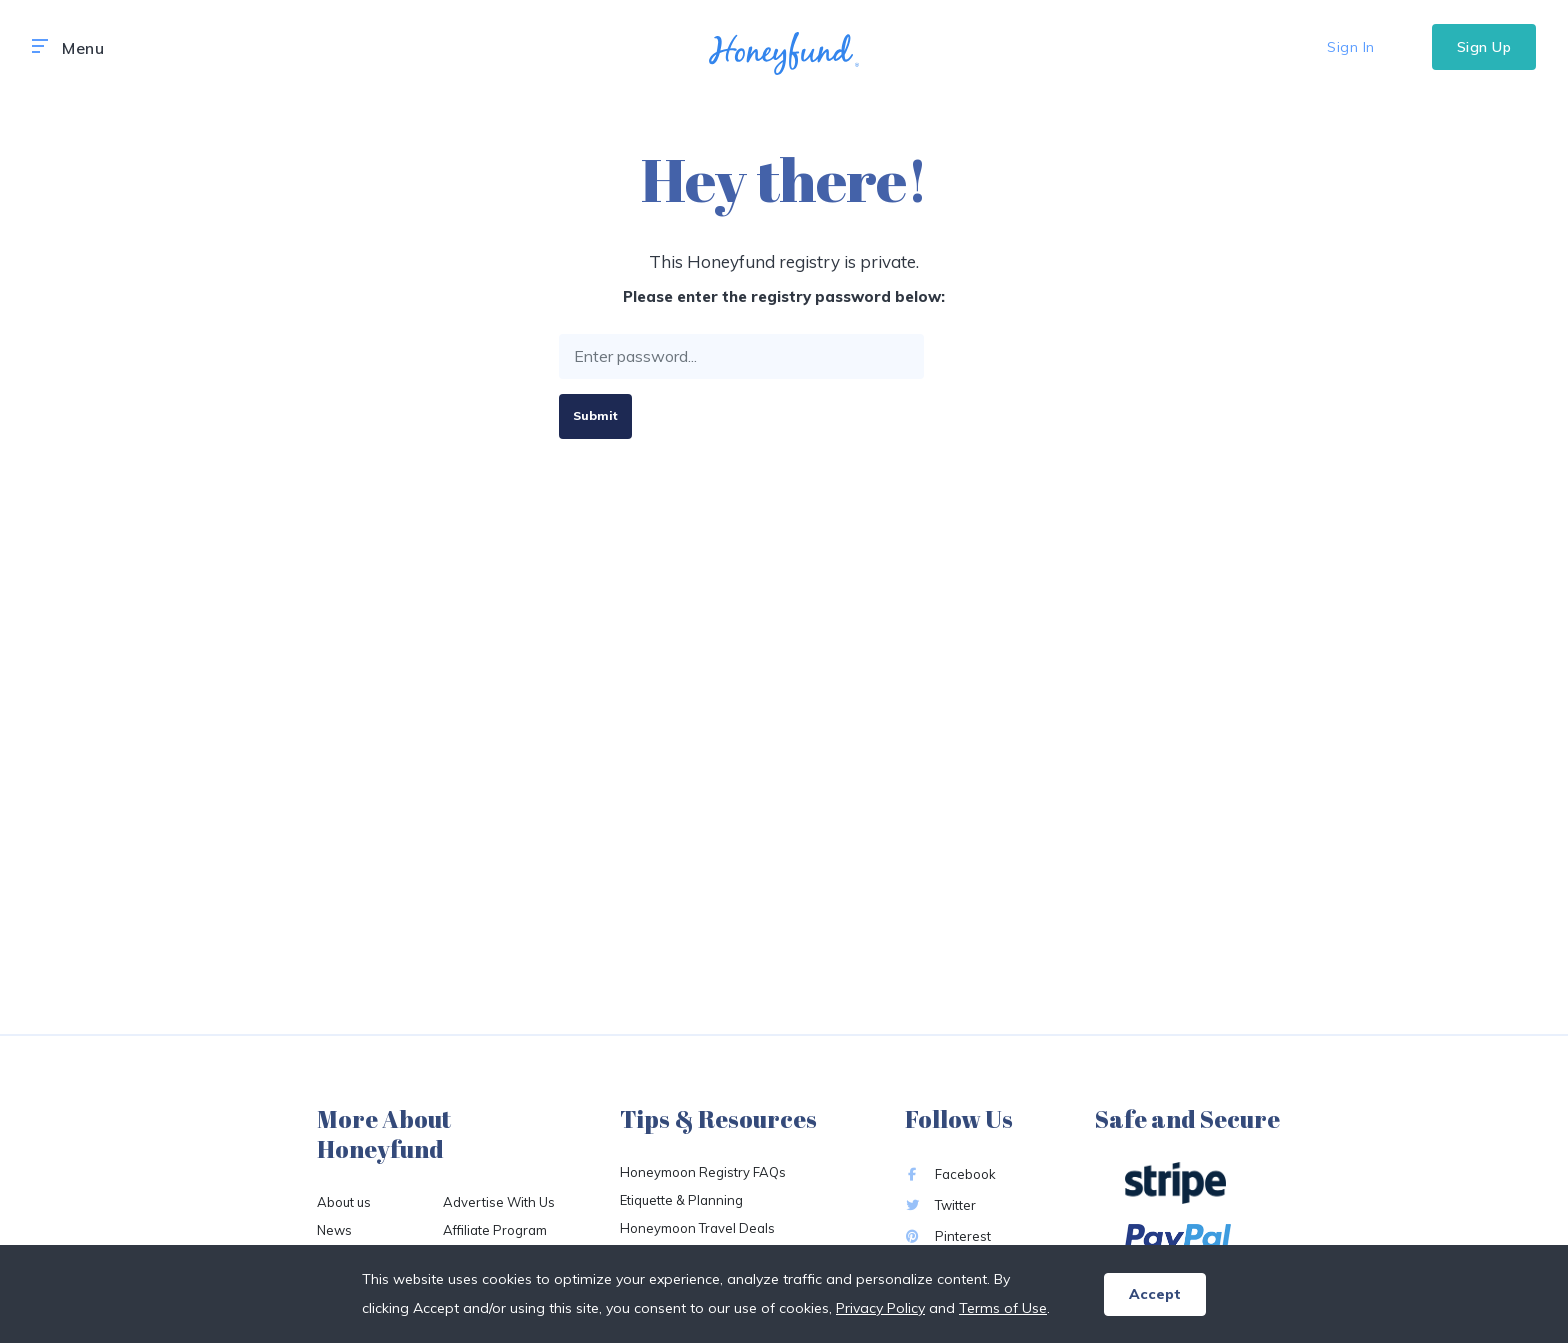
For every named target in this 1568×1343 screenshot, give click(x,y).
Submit (595, 415)
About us (344, 1202)
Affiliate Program (495, 1230)
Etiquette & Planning (681, 1200)
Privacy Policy (880, 1308)
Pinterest (948, 1236)
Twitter (940, 1205)
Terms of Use (1003, 1308)
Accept (1155, 1294)
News (334, 1230)
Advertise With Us (499, 1202)
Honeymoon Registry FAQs (703, 1172)
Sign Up (1484, 47)
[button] (40, 47)
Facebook (950, 1174)
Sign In (1351, 47)
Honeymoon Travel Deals (697, 1228)
